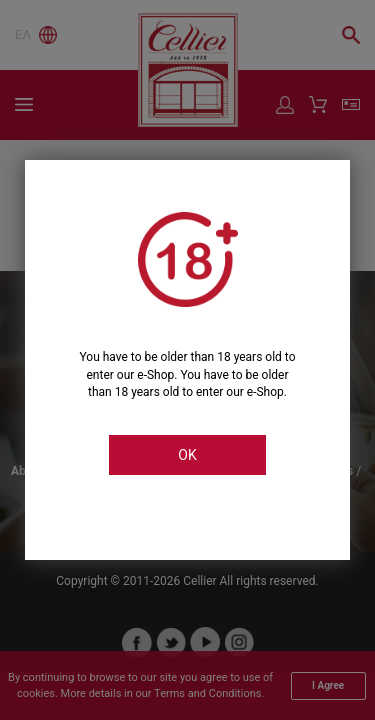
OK (187, 455)
